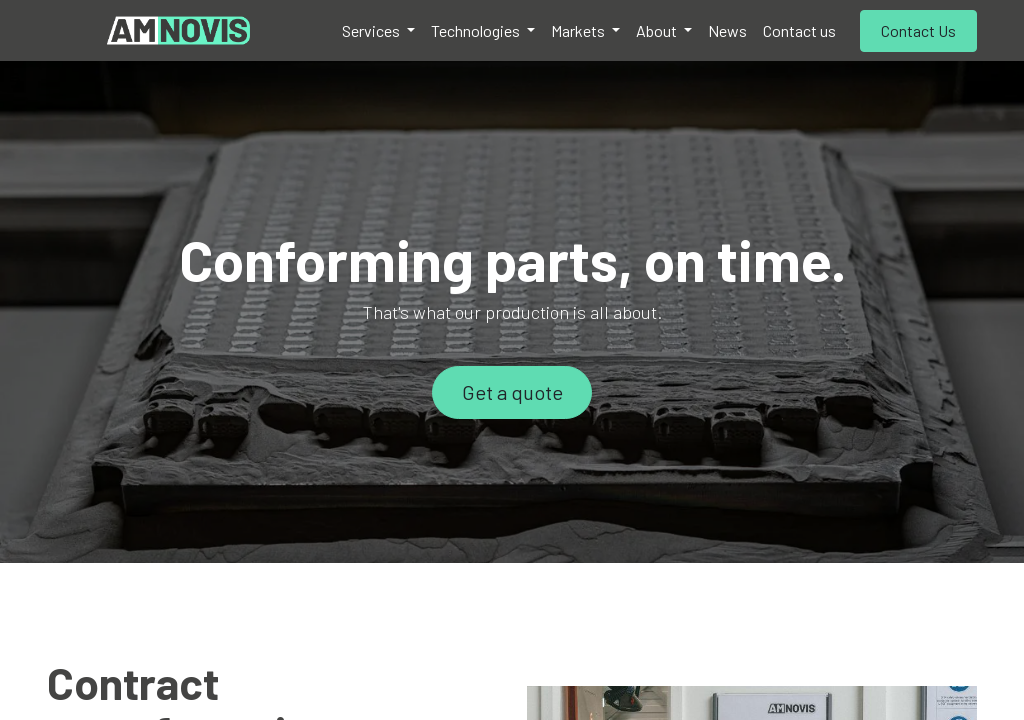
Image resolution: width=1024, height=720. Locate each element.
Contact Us (918, 30)
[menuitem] (378, 31)
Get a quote (512, 392)
